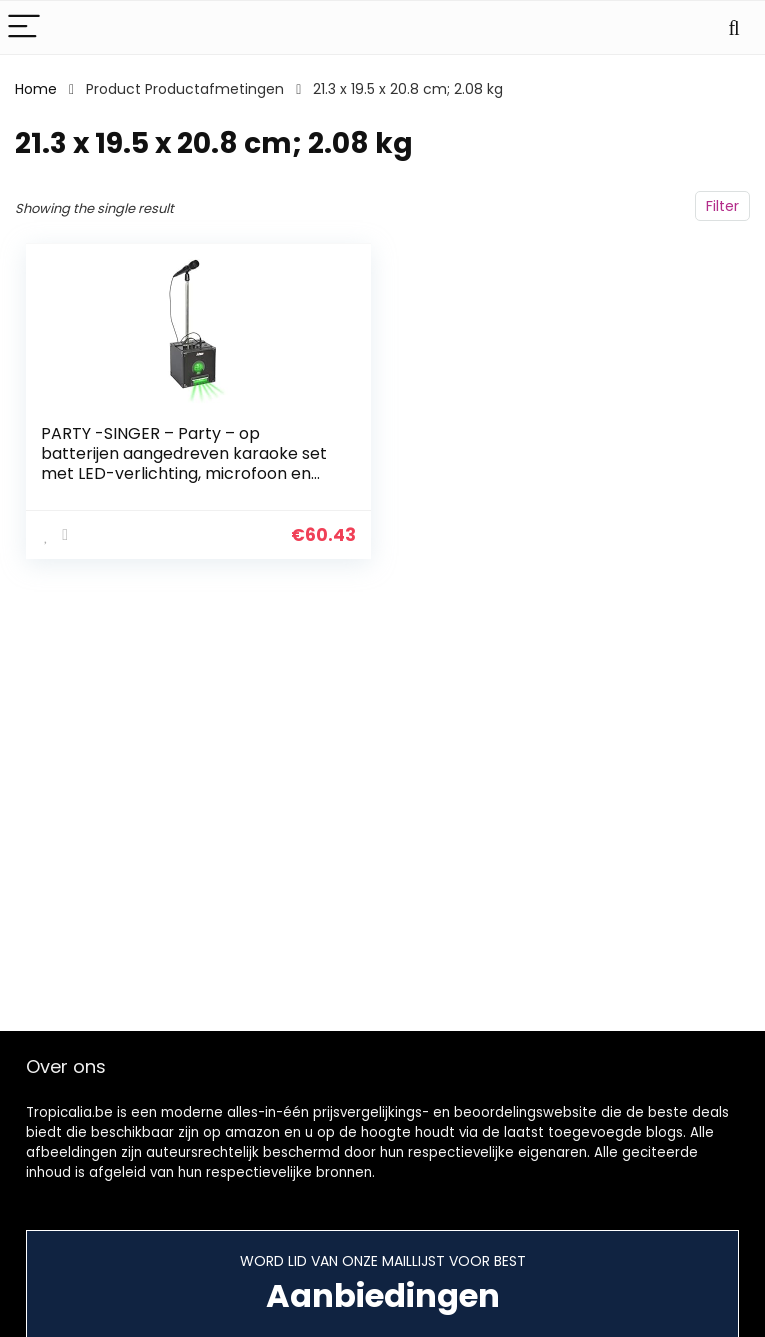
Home (36, 89)
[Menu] (24, 27)
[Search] (734, 27)
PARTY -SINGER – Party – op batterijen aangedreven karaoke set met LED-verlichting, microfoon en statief (184, 463)
